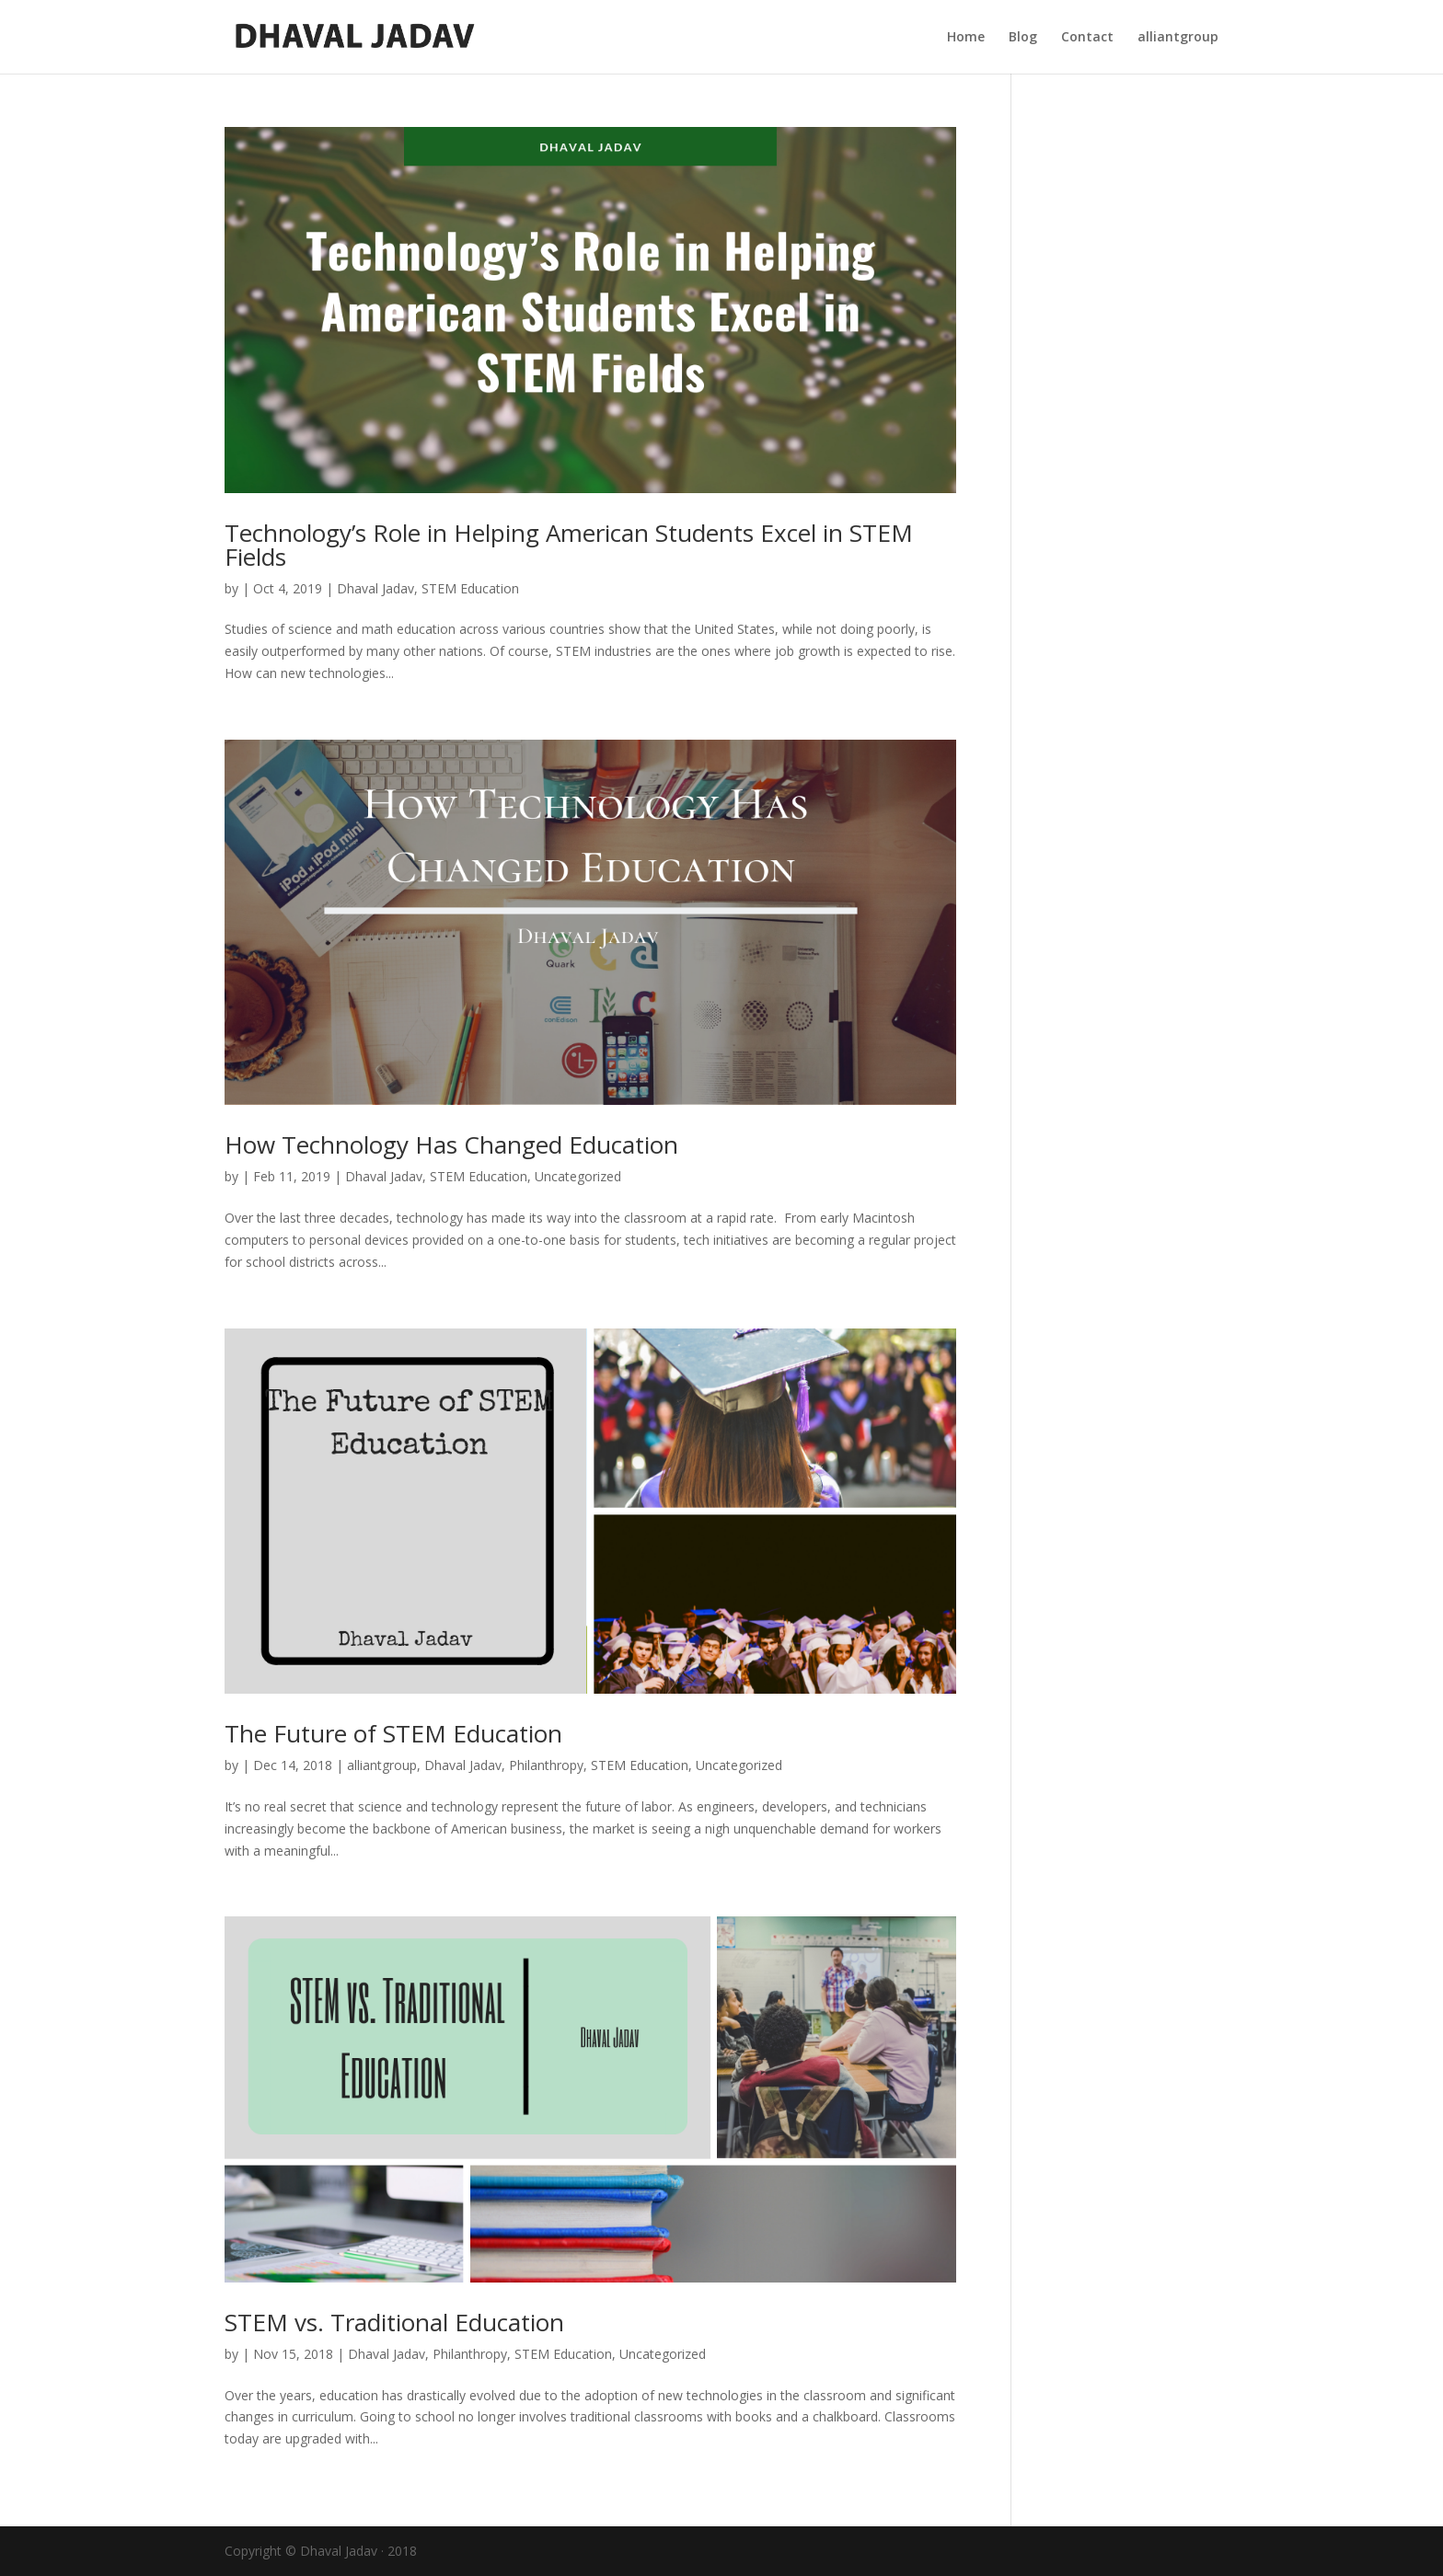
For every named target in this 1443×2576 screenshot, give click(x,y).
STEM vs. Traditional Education (394, 2322)
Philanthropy (546, 1765)
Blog (1023, 37)
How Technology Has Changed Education (451, 1144)
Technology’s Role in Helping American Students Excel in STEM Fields (569, 544)
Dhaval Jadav (375, 588)
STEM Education (470, 588)
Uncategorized (578, 1176)
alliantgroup (1177, 37)
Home (966, 37)
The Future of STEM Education (393, 1733)
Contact (1087, 37)
